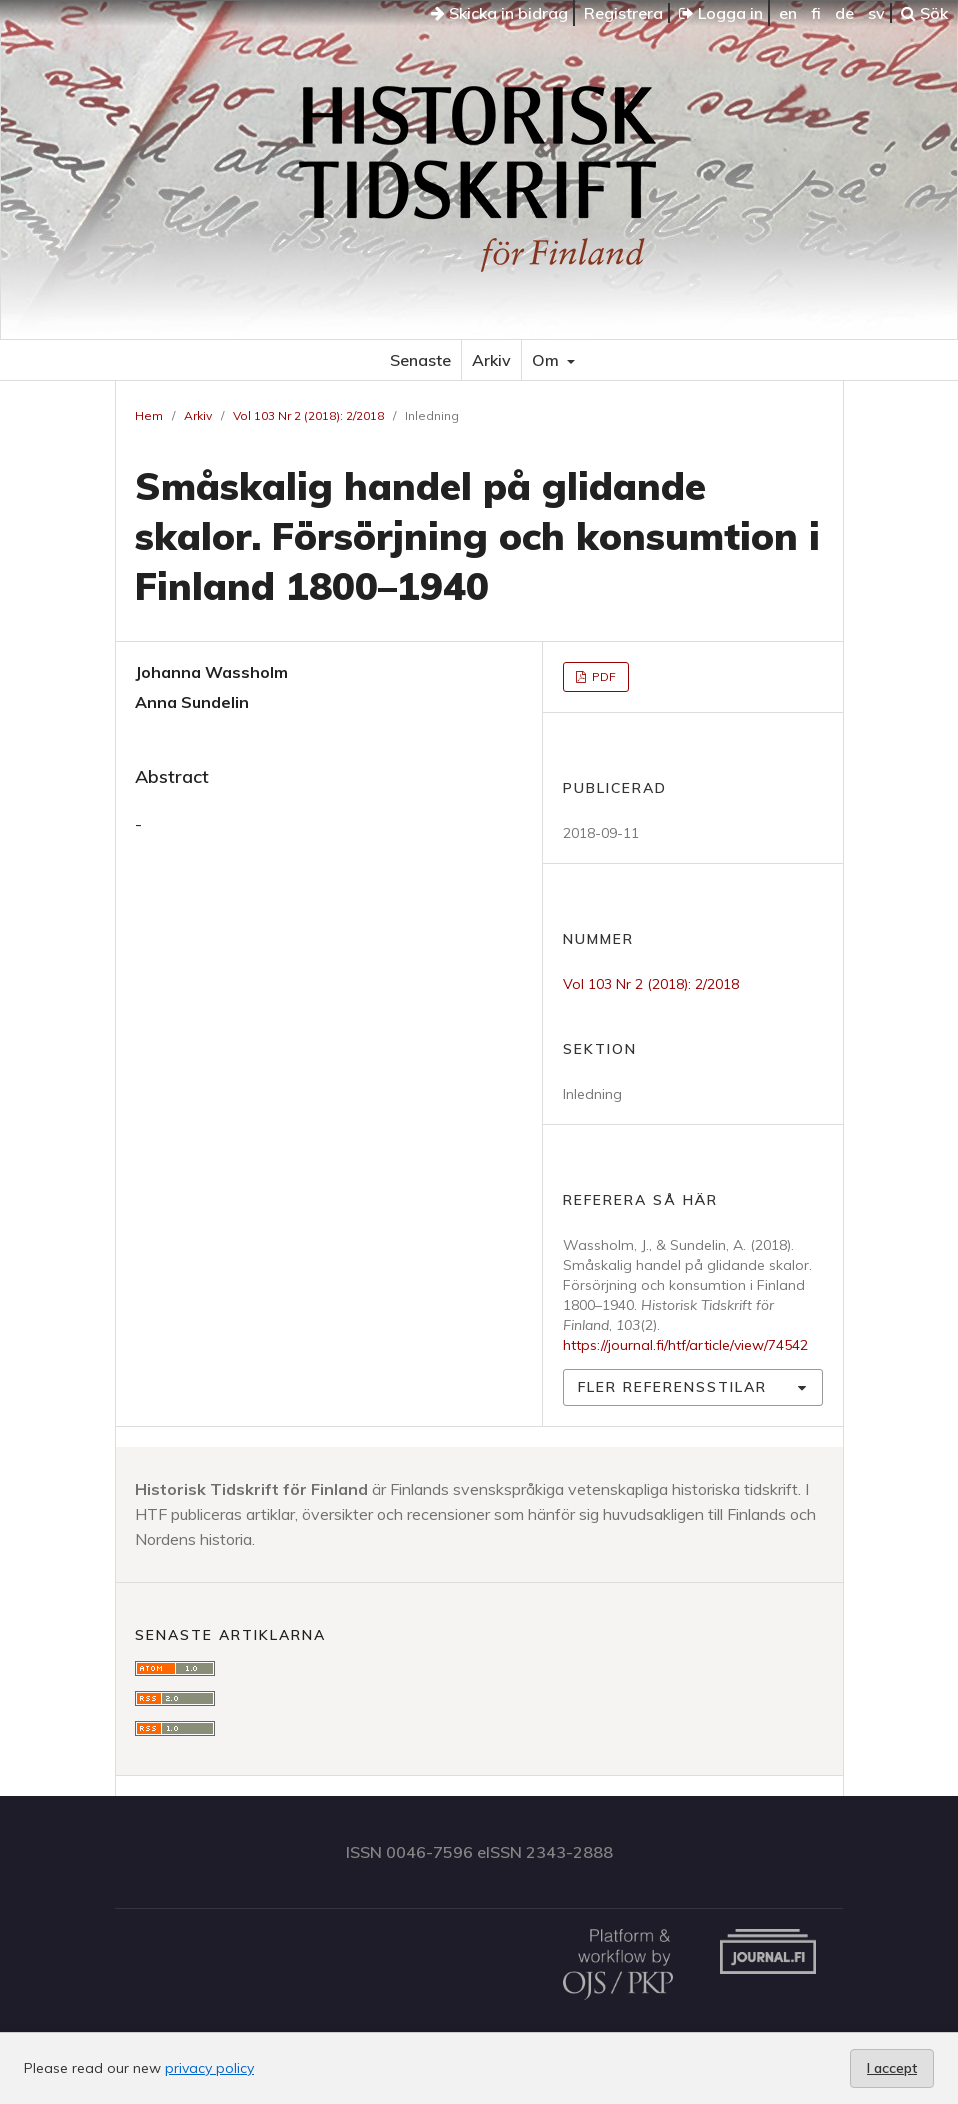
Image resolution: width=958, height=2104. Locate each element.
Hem (149, 415)
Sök (924, 13)
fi (816, 13)
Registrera (623, 13)
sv (876, 13)
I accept (892, 2068)
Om (547, 360)
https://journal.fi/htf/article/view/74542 (685, 1345)
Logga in (721, 13)
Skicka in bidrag (499, 13)
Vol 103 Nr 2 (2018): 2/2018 (308, 415)
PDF (602, 676)
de (844, 13)
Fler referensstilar (672, 1387)
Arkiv (491, 360)
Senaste (420, 360)
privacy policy (209, 2068)
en (788, 13)
